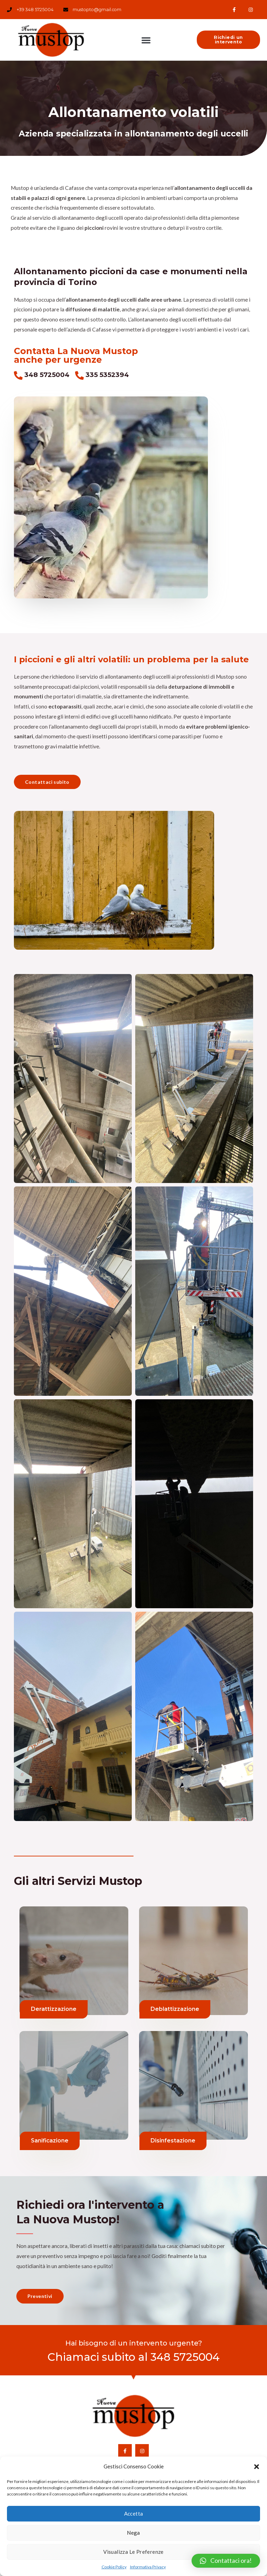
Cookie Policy (114, 2566)
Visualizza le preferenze (133, 2552)
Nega (133, 2532)
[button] (256, 2466)
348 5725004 (47, 375)
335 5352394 (107, 375)
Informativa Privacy (148, 2566)
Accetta (133, 2513)
